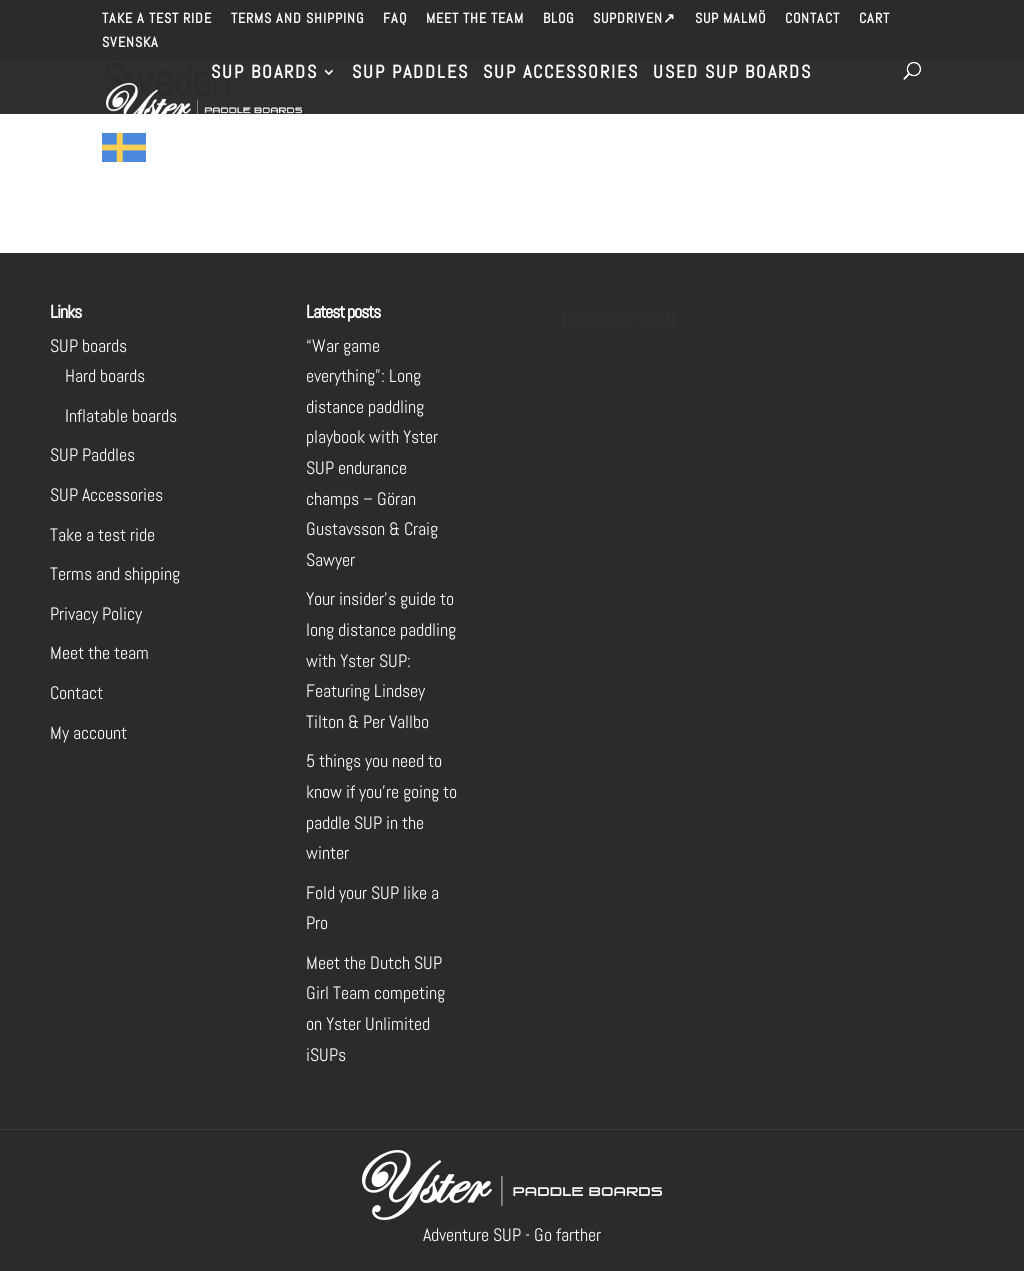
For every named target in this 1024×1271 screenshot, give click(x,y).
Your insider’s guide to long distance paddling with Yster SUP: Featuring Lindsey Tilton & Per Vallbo (381, 659)
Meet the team (475, 19)
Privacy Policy (96, 613)
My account (88, 732)
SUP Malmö (730, 19)
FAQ (395, 19)
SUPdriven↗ (634, 19)
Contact (812, 19)
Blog (558, 19)
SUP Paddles (410, 74)
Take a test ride (157, 19)
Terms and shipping (297, 19)
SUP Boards (264, 74)
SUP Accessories (561, 74)
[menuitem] (130, 47)
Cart (874, 19)
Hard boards (105, 375)
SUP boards (88, 345)
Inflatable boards (121, 415)
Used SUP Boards (732, 74)
